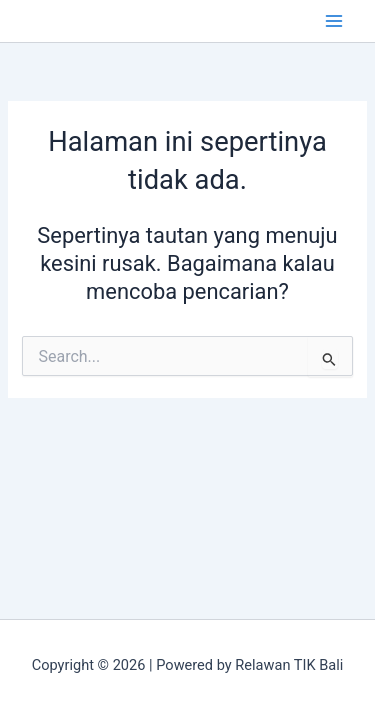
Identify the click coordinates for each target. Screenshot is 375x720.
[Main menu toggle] (334, 21)
